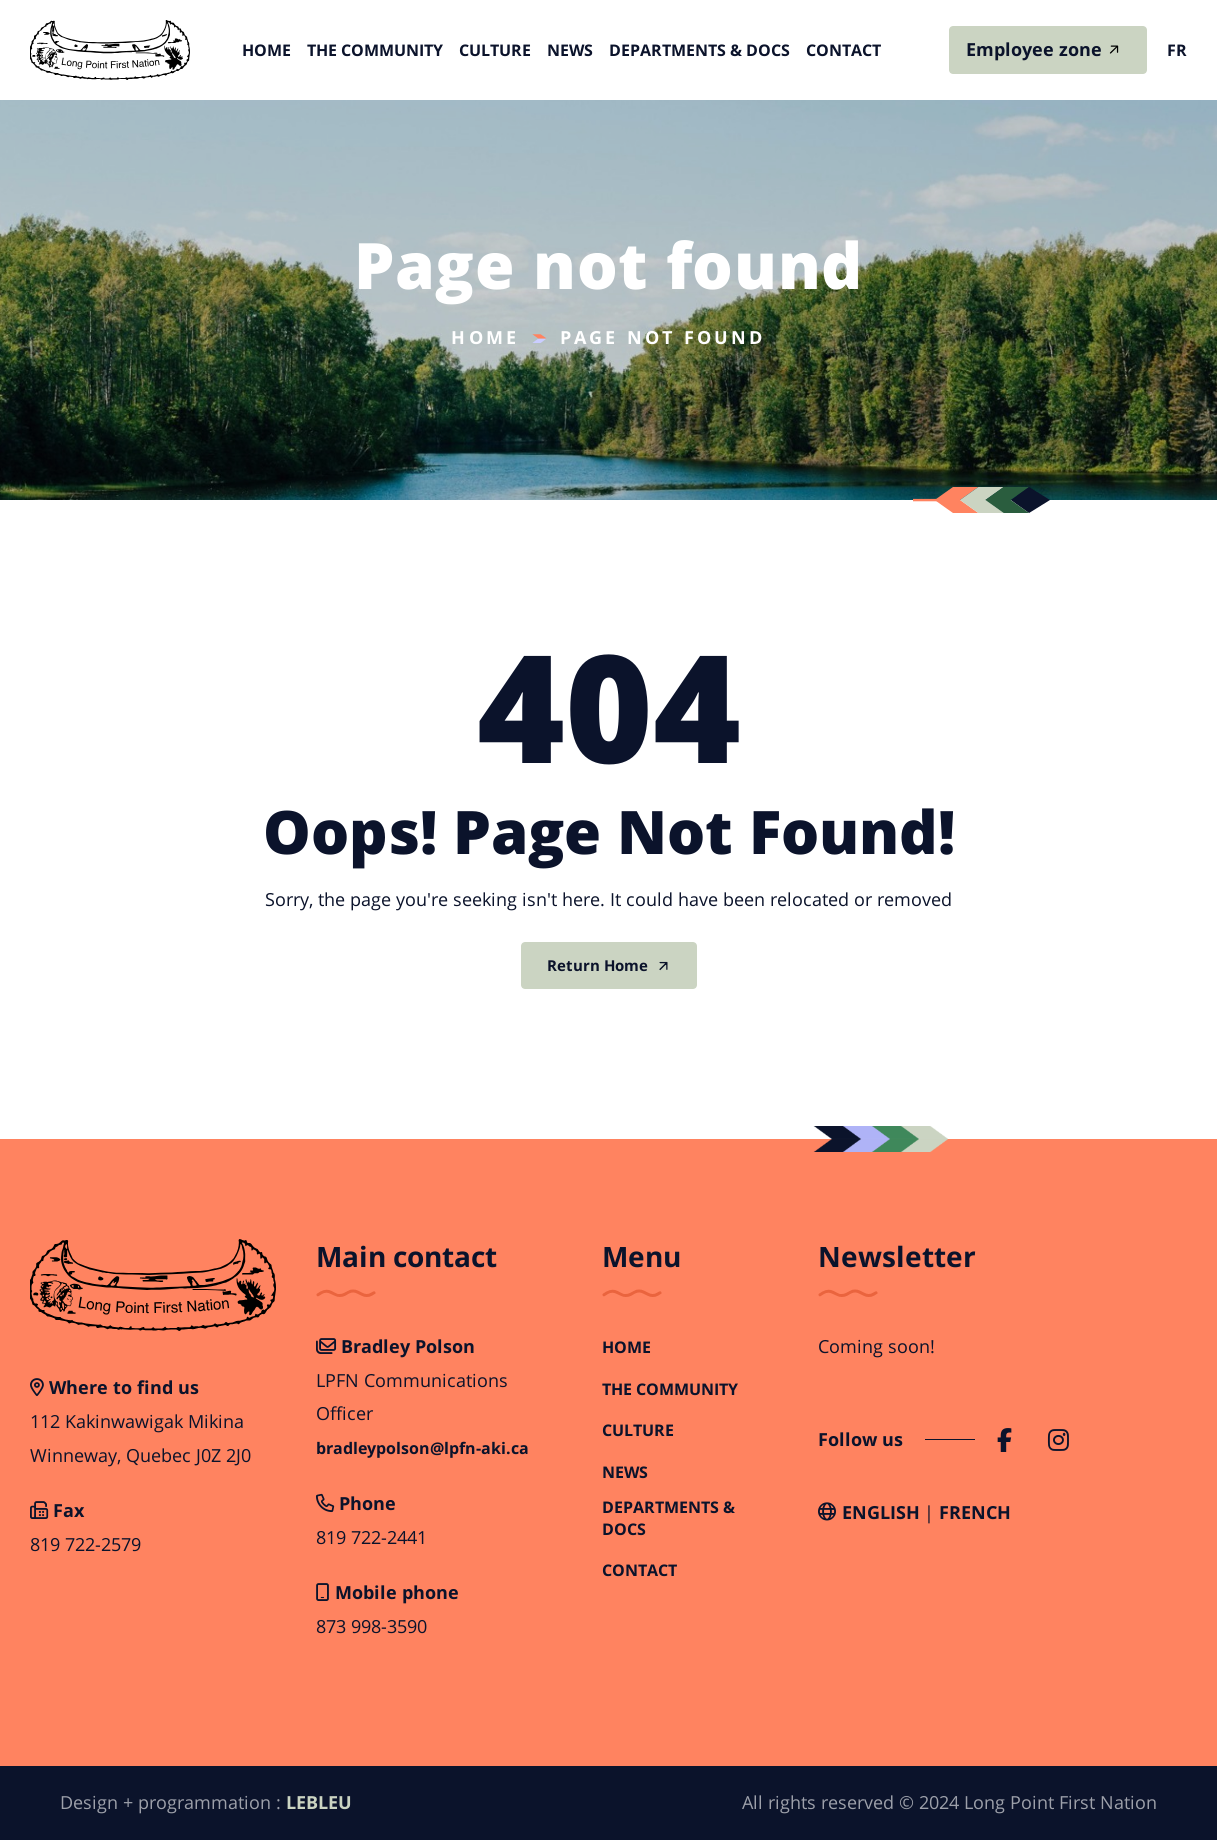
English (881, 1512)
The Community (375, 50)
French (975, 1512)
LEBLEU (319, 1802)
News (570, 50)
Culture (495, 50)
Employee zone (1034, 49)
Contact (843, 50)
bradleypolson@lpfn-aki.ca (422, 1448)
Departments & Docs (699, 50)
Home (266, 50)
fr (1177, 50)
